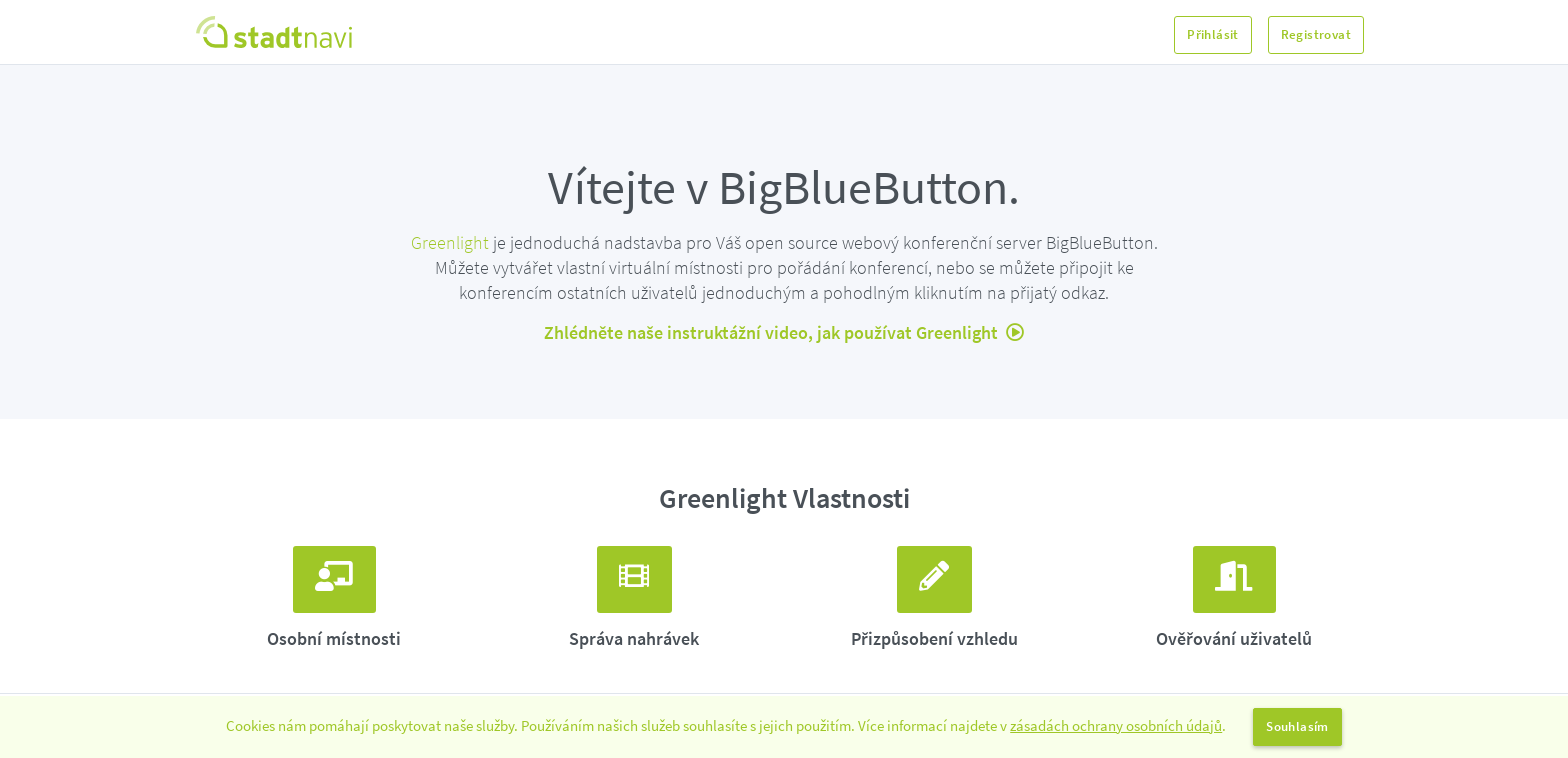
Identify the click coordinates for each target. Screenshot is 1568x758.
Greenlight (450, 242)
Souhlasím (1297, 726)
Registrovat (1316, 34)
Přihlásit (1213, 34)
